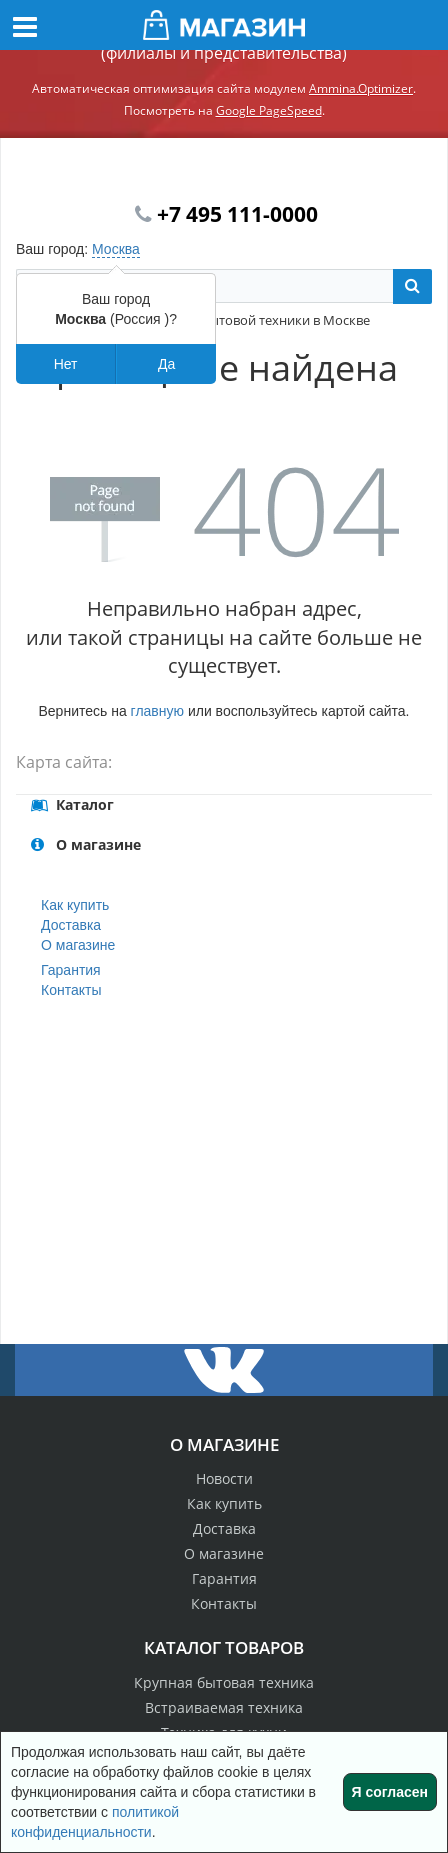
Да (166, 364)
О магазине (78, 945)
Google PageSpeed (269, 110)
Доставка (71, 925)
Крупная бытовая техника (224, 1682)
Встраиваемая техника (224, 1707)
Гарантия (71, 970)
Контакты (71, 990)
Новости (224, 1478)
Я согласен (390, 1792)
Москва (116, 249)
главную (157, 711)
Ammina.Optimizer (361, 88)
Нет (66, 364)
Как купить (75, 905)
